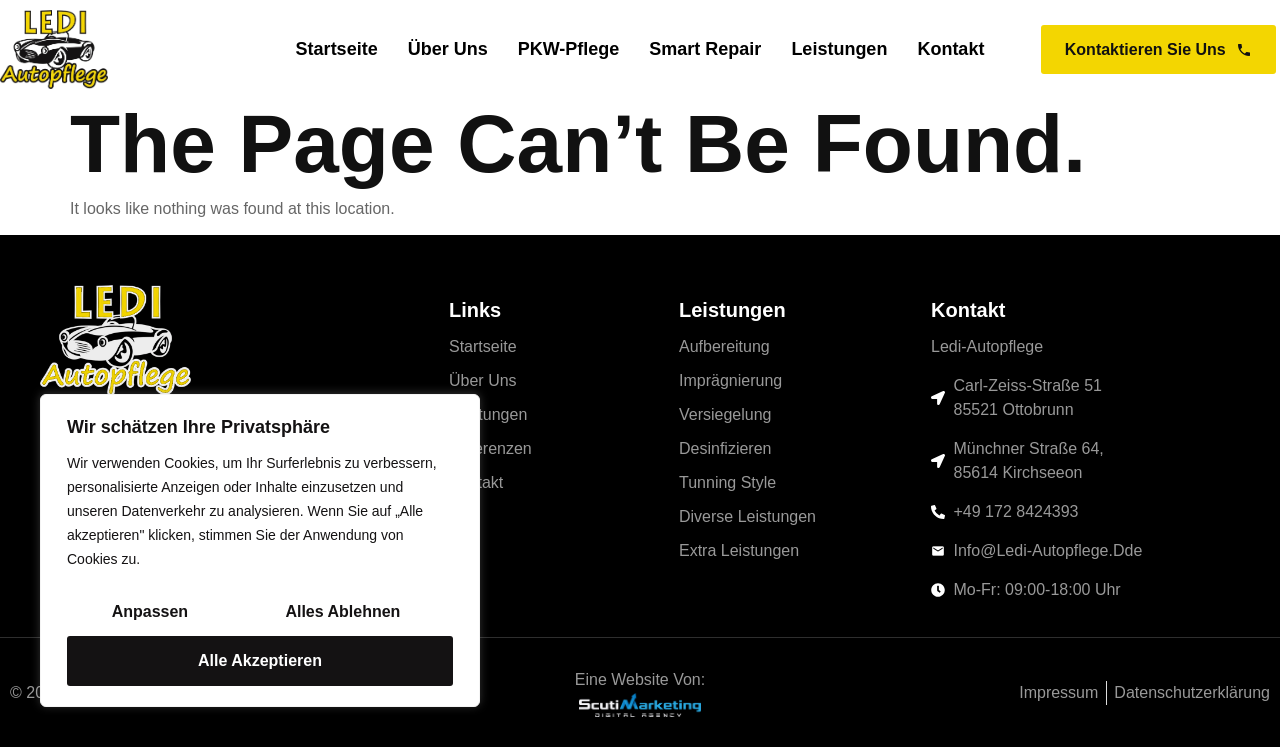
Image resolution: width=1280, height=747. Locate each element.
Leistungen (839, 49)
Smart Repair (705, 49)
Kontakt (950, 49)
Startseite (337, 49)
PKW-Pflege (569, 49)
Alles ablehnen (342, 611)
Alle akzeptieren (260, 660)
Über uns (448, 49)
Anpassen (150, 611)
